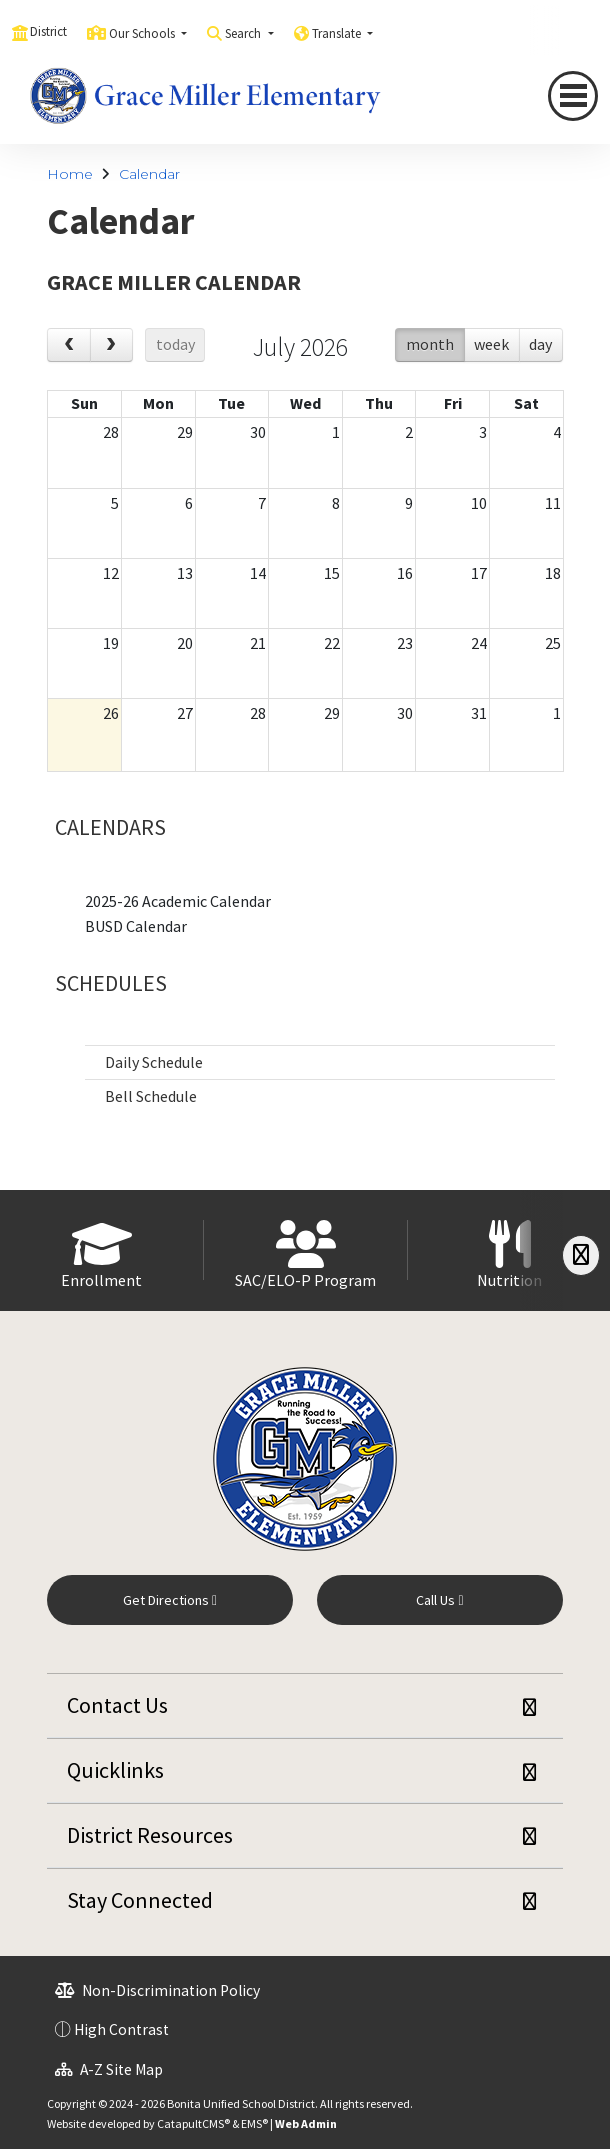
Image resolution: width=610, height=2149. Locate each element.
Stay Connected (140, 1900)
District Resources (150, 1835)
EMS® (254, 2123)
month (430, 344)
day (540, 344)
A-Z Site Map (109, 2069)
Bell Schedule (151, 1096)
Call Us (439, 1600)
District (48, 31)
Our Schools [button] (143, 33)
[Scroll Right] (581, 1255)
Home (70, 174)
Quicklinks (115, 1770)
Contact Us (117, 1705)
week (491, 344)
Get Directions (170, 1600)
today (175, 344)
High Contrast (121, 2029)
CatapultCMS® (193, 2123)
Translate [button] (338, 33)
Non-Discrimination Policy (157, 1990)
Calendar (149, 174)
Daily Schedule (154, 1062)
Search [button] (244, 33)
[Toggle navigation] (573, 96)
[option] (102, 1250)
